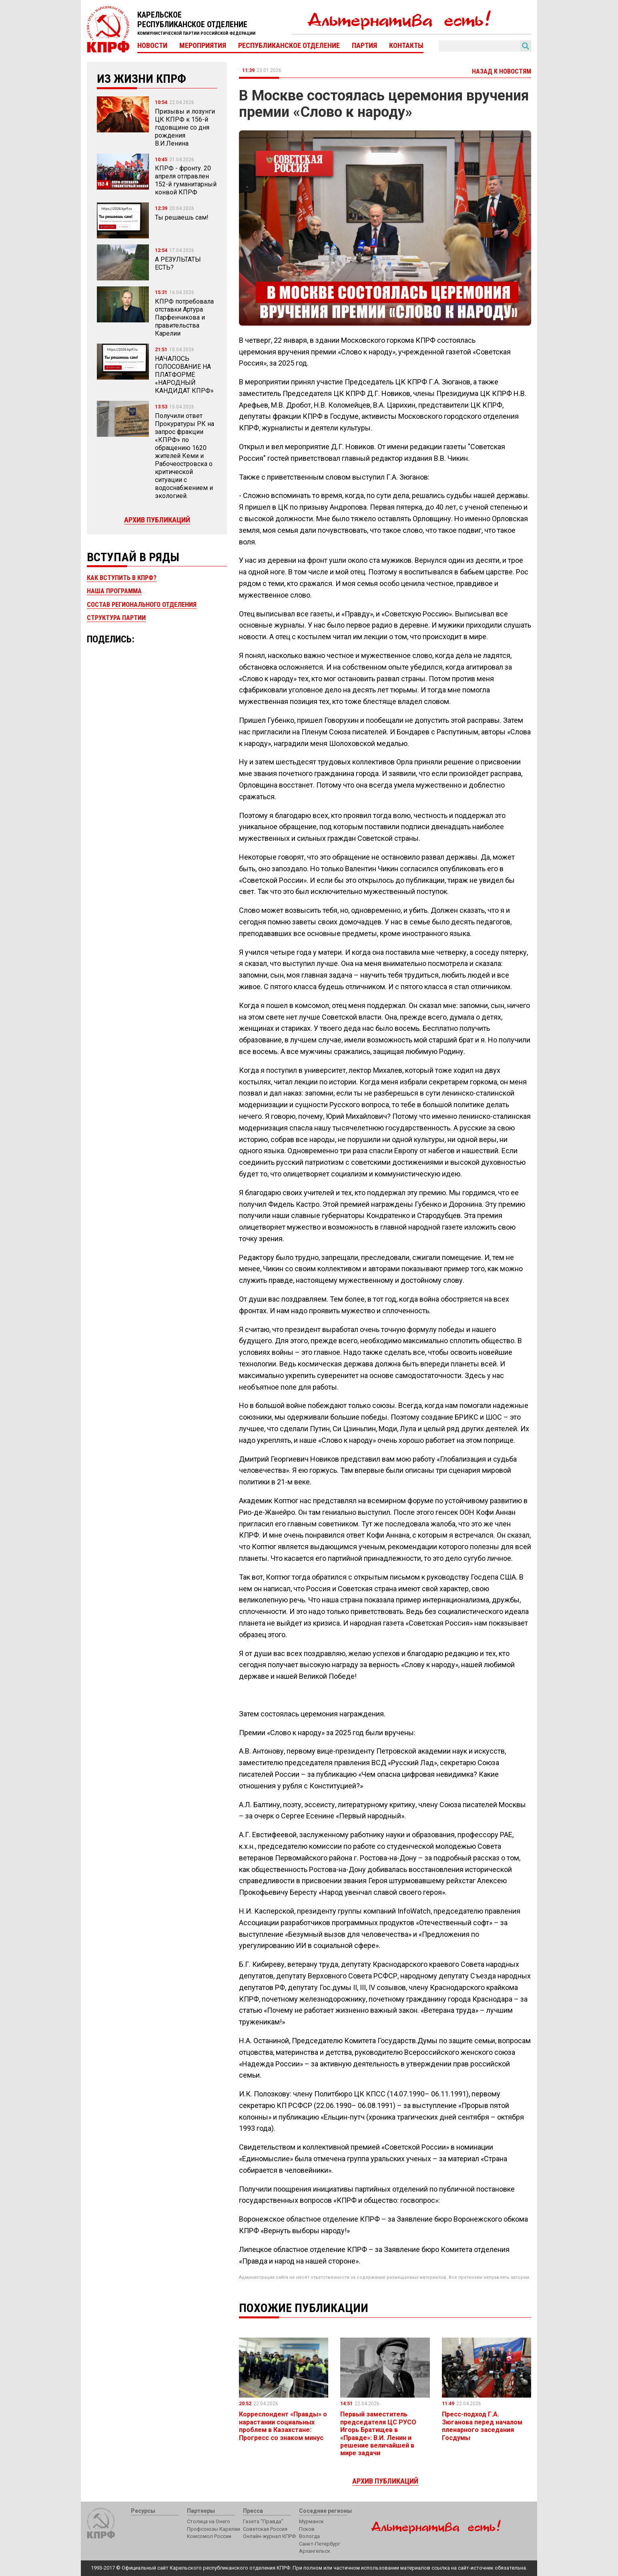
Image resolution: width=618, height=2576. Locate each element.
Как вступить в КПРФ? (122, 578)
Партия (364, 46)
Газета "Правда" (263, 2521)
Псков (307, 2529)
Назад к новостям (501, 71)
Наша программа (114, 591)
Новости (152, 46)
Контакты (406, 46)
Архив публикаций (157, 520)
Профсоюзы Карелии (213, 2529)
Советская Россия (265, 2529)
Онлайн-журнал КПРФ (269, 2536)
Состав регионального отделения (142, 604)
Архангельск (314, 2551)
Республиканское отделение (289, 46)
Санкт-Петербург (319, 2544)
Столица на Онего (208, 2521)
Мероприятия (202, 46)
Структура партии (116, 618)
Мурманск (311, 2521)
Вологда (309, 2536)
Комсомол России (209, 2536)
